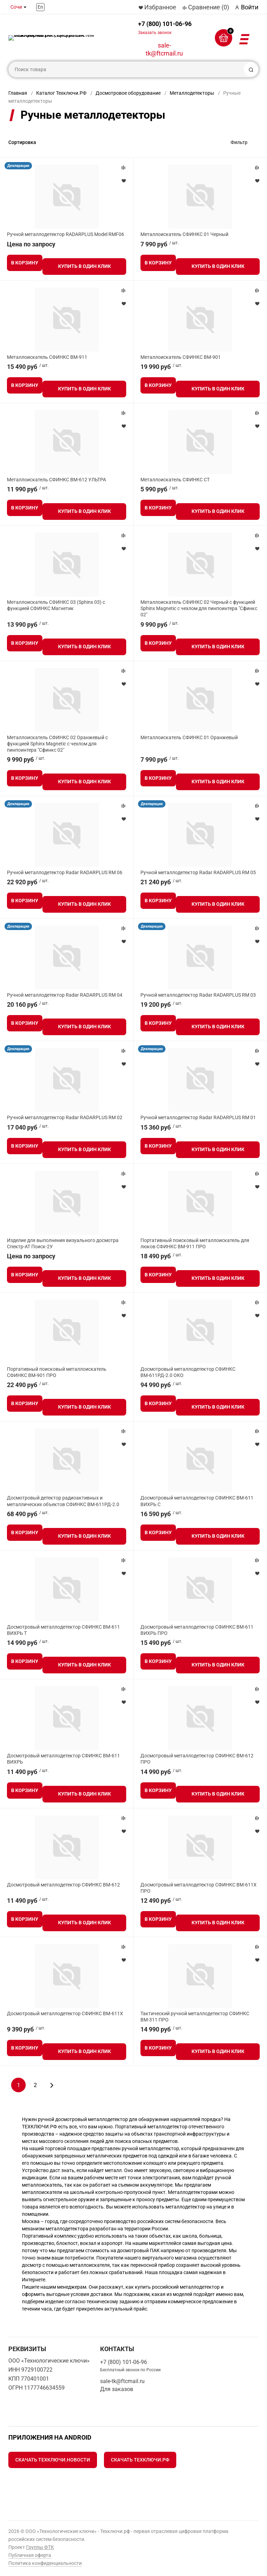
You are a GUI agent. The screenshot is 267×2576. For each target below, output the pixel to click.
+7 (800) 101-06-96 (165, 27)
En (40, 7)
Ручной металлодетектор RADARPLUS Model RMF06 (65, 234)
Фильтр (239, 142)
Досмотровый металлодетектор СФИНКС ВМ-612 (63, 1884)
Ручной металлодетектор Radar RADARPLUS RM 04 (64, 995)
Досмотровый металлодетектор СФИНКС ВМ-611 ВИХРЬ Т (63, 1630)
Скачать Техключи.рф (140, 2460)
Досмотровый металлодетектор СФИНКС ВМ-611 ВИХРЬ (63, 1759)
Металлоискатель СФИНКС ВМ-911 (47, 357)
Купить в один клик (84, 266)
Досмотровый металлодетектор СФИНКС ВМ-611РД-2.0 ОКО (187, 1372)
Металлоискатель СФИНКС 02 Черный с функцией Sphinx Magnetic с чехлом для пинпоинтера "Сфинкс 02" (198, 608)
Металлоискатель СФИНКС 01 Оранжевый (189, 737)
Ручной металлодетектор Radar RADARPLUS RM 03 (198, 995)
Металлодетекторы (192, 93)
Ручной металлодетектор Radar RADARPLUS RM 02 (64, 1117)
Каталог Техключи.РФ (61, 93)
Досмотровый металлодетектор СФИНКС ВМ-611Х (65, 2013)
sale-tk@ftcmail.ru (164, 49)
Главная (17, 93)
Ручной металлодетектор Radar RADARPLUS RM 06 (64, 872)
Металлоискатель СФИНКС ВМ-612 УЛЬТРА (56, 479)
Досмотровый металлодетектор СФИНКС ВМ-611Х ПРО (198, 1888)
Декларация (18, 165)
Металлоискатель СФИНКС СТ (175, 479)
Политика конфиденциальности (45, 2563)
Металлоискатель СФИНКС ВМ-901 (180, 357)
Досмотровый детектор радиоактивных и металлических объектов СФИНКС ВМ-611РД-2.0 (63, 1501)
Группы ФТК (40, 2547)
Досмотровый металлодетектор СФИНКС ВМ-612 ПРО (196, 1759)
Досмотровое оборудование (128, 93)
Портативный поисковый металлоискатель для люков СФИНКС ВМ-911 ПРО (194, 1243)
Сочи (16, 7)
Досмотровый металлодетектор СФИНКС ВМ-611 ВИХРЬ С (196, 1501)
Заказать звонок (154, 32)
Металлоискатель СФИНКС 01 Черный (184, 234)
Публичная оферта (29, 2555)
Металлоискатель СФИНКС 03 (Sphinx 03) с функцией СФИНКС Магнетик (56, 605)
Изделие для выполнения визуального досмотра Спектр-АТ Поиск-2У (63, 1243)
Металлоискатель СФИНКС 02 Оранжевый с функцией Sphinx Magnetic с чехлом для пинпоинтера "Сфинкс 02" (57, 744)
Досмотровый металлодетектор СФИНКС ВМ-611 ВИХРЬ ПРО (196, 1630)
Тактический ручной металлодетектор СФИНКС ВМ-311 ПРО (194, 2016)
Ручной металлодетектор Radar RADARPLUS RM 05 (198, 872)
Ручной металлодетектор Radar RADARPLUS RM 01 (198, 1117)
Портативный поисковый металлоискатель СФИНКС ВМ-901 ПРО (56, 1372)
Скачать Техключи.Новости (52, 2460)
